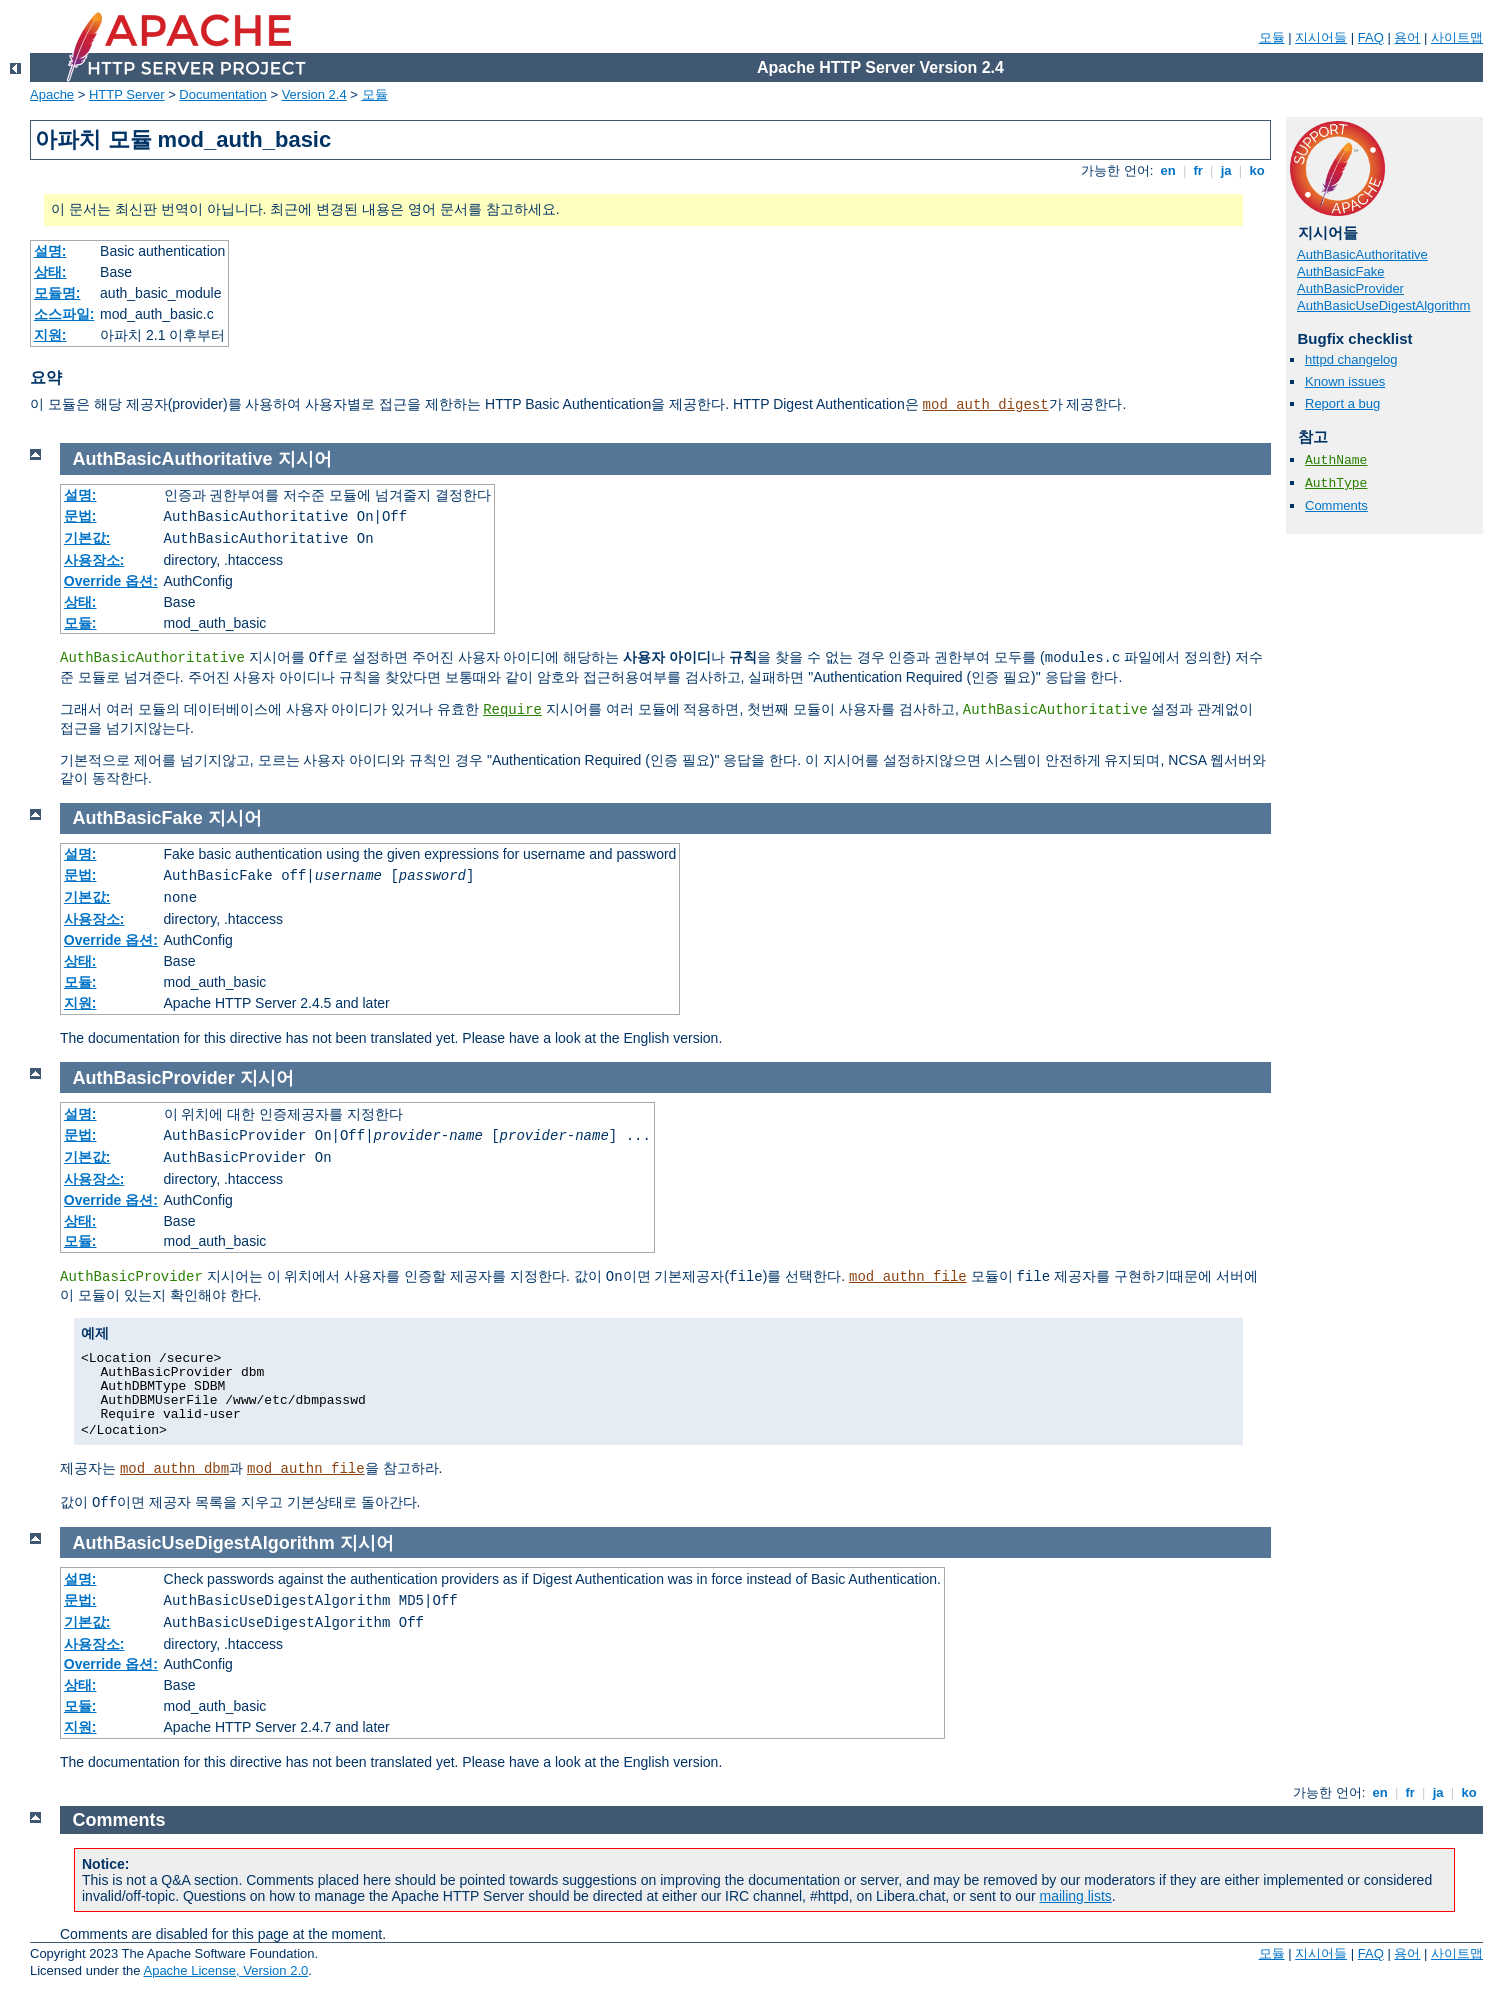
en (1168, 170)
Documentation (222, 94)
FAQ (1371, 37)
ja (1226, 170)
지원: (50, 335)
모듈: (80, 623)
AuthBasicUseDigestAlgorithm (1383, 305)
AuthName (1336, 460)
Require (512, 710)
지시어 (305, 459)
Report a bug (1342, 403)
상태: (50, 272)
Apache (52, 94)
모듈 (1272, 37)
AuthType (1336, 483)
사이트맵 (1457, 37)
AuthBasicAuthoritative (1362, 254)
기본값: (87, 538)
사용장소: (94, 560)
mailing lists (1076, 1896)
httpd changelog (1351, 359)
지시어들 (1321, 37)
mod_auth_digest (986, 405)
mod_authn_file (908, 1277)
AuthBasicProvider (1350, 288)
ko (1257, 170)
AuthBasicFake (1340, 271)
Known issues (1345, 381)
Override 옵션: (111, 581)
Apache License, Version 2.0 (225, 1970)
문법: (80, 516)
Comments (1336, 505)
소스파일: (64, 314)
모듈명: (57, 293)
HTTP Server (127, 94)
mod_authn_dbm (174, 1469)
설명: (50, 251)
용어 (1407, 37)
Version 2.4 (314, 94)
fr (1198, 170)
